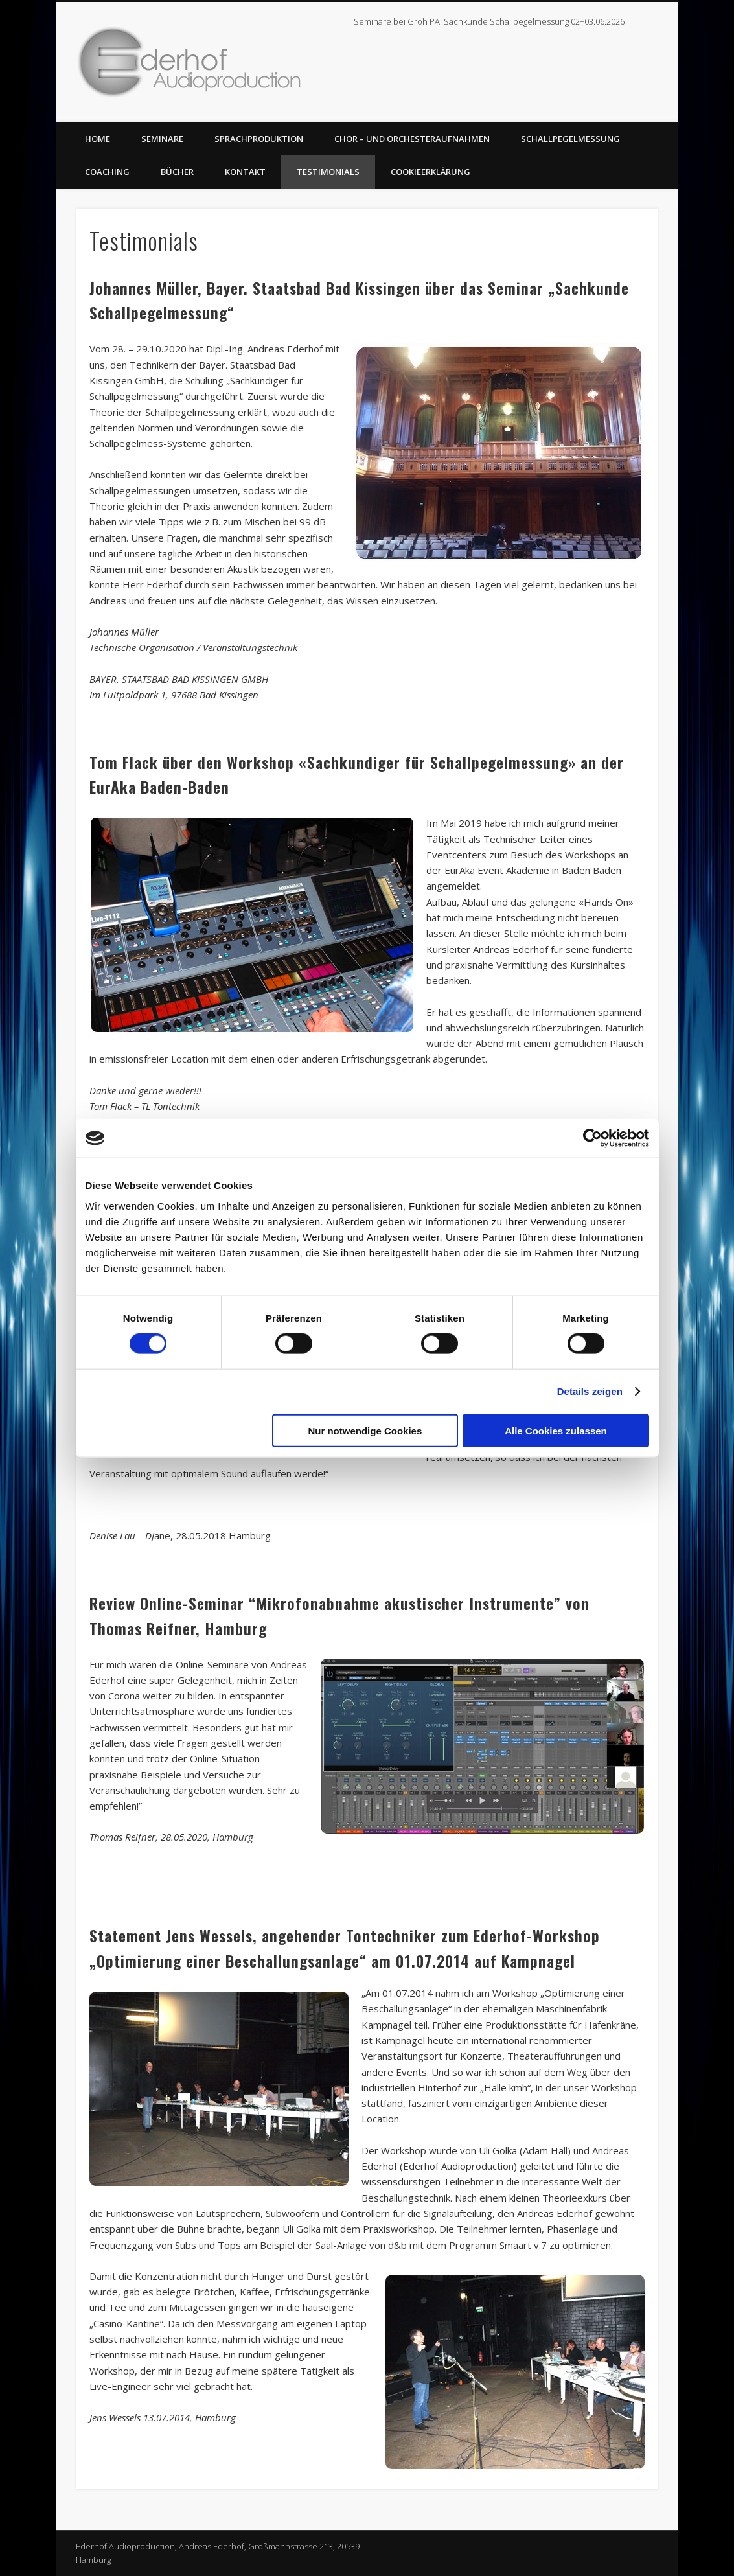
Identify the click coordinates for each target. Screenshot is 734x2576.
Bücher (177, 172)
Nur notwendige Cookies (365, 1430)
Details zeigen (590, 1391)
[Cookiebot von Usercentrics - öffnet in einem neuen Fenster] (592, 1138)
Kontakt (245, 172)
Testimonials (328, 172)
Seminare (162, 138)
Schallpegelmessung (570, 138)
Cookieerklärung (430, 172)
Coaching (107, 172)
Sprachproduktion (258, 138)
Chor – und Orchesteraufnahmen (412, 138)
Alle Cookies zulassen (556, 1430)
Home (97, 138)
